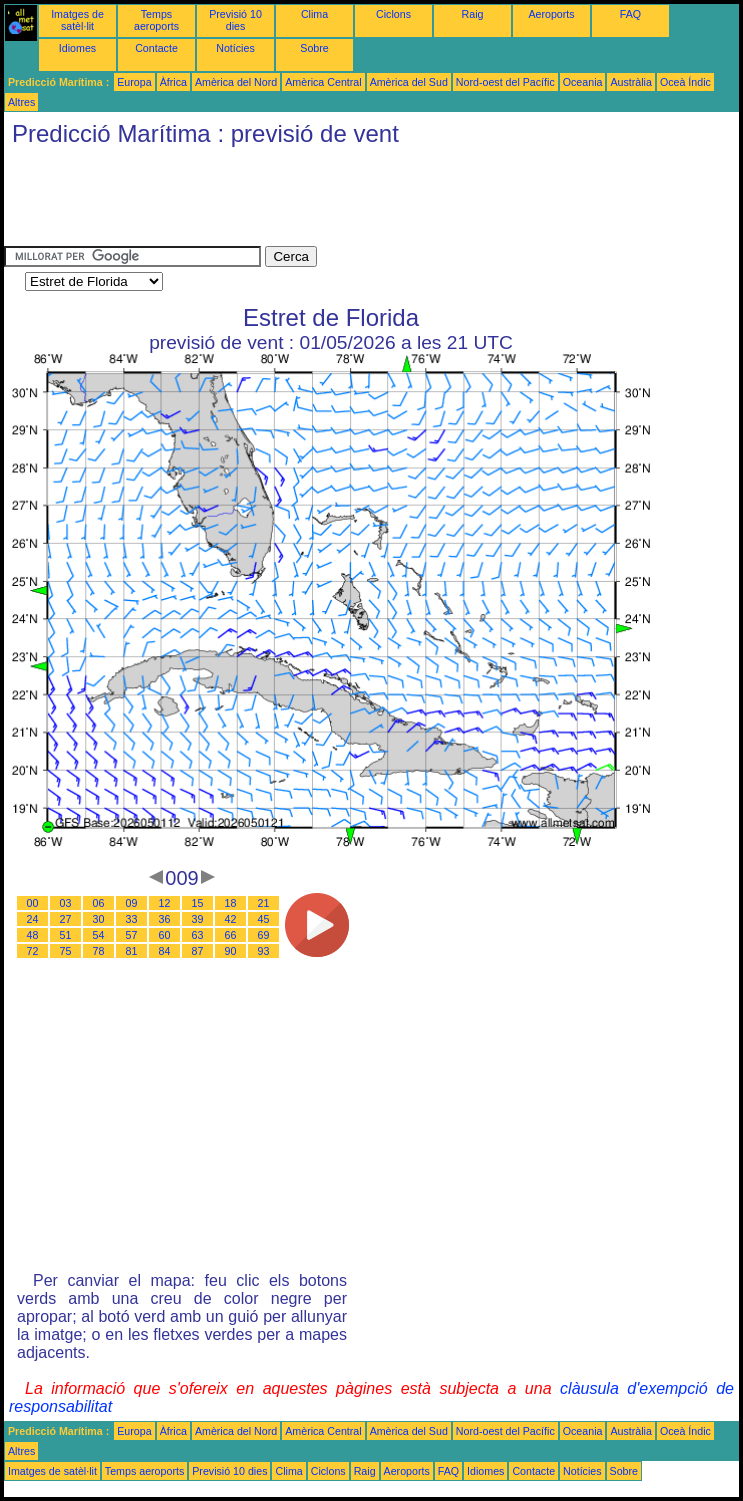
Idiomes (77, 48)
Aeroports (551, 14)
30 (99, 919)
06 (99, 903)
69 (264, 935)
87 (198, 951)
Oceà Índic (685, 82)
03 (66, 903)
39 (198, 919)
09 (132, 903)
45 (264, 919)
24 (33, 919)
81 (132, 951)
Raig (473, 14)
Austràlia (630, 82)
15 (198, 903)
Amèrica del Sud (409, 82)
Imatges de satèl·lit (77, 20)
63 (198, 935)
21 (264, 903)
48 (33, 935)
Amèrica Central (323, 82)
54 (99, 935)
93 (264, 951)
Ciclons (393, 14)
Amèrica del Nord (236, 82)
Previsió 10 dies (235, 20)
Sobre (314, 48)
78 (99, 951)
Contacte (156, 48)
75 (66, 951)
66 (231, 935)
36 (165, 919)
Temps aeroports (156, 20)
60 (165, 935)
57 (132, 935)
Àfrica (173, 82)
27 (66, 919)
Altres (21, 102)
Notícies (235, 48)
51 (66, 935)
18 (231, 903)
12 (165, 903)
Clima (314, 14)
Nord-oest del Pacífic (505, 82)
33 (132, 919)
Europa (134, 82)
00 (33, 903)
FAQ (630, 14)
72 (33, 951)
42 (231, 919)
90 (231, 951)
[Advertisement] (368, 201)
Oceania (583, 82)
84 (165, 951)
